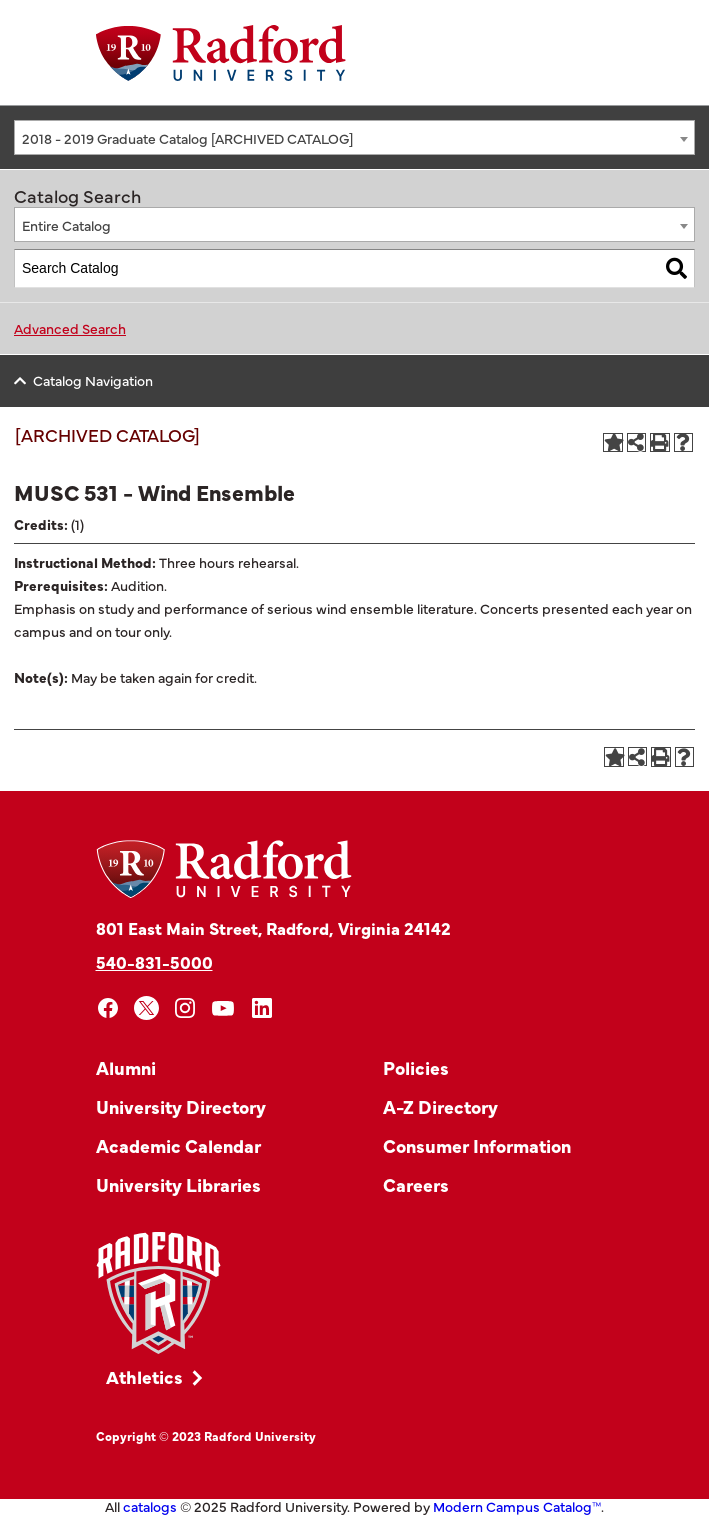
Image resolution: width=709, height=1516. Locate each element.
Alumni (126, 1067)
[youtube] (223, 1008)
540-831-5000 (154, 961)
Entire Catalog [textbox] (66, 225)
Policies (416, 1067)
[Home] (221, 53)
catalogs (150, 1506)
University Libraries (178, 1184)
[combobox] (354, 137)
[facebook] (108, 1008)
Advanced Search (70, 328)
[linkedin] (262, 1008)
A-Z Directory (440, 1106)
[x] (146, 1008)
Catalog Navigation (93, 380)
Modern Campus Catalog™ (517, 1506)
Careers (416, 1184)
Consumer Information (477, 1145)
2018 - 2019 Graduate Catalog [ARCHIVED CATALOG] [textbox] (187, 138)
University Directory (181, 1106)
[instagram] (185, 1008)
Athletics (144, 1376)
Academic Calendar (178, 1145)
